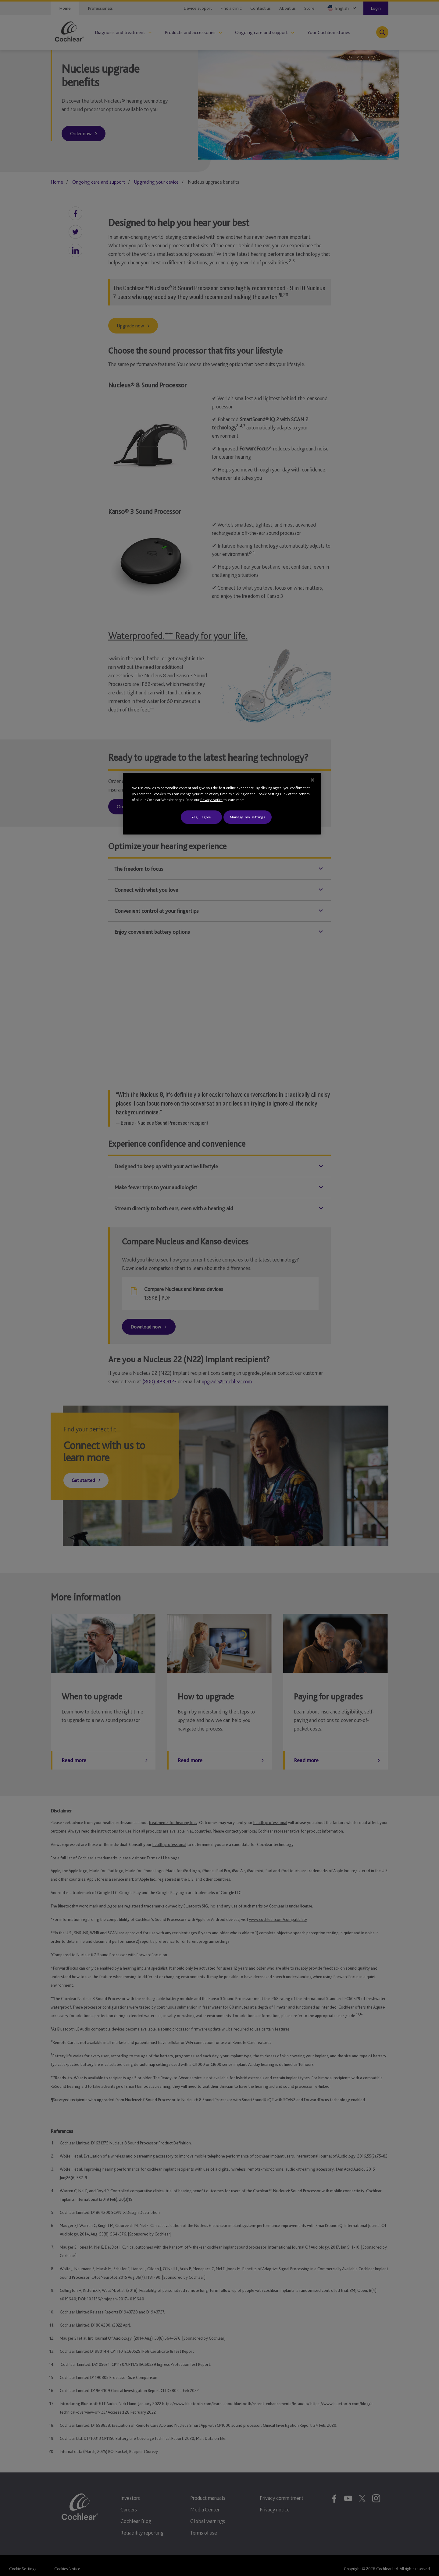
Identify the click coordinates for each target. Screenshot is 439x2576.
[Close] (312, 780)
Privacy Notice (211, 799)
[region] (222, 804)
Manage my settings (247, 817)
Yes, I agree (201, 817)
